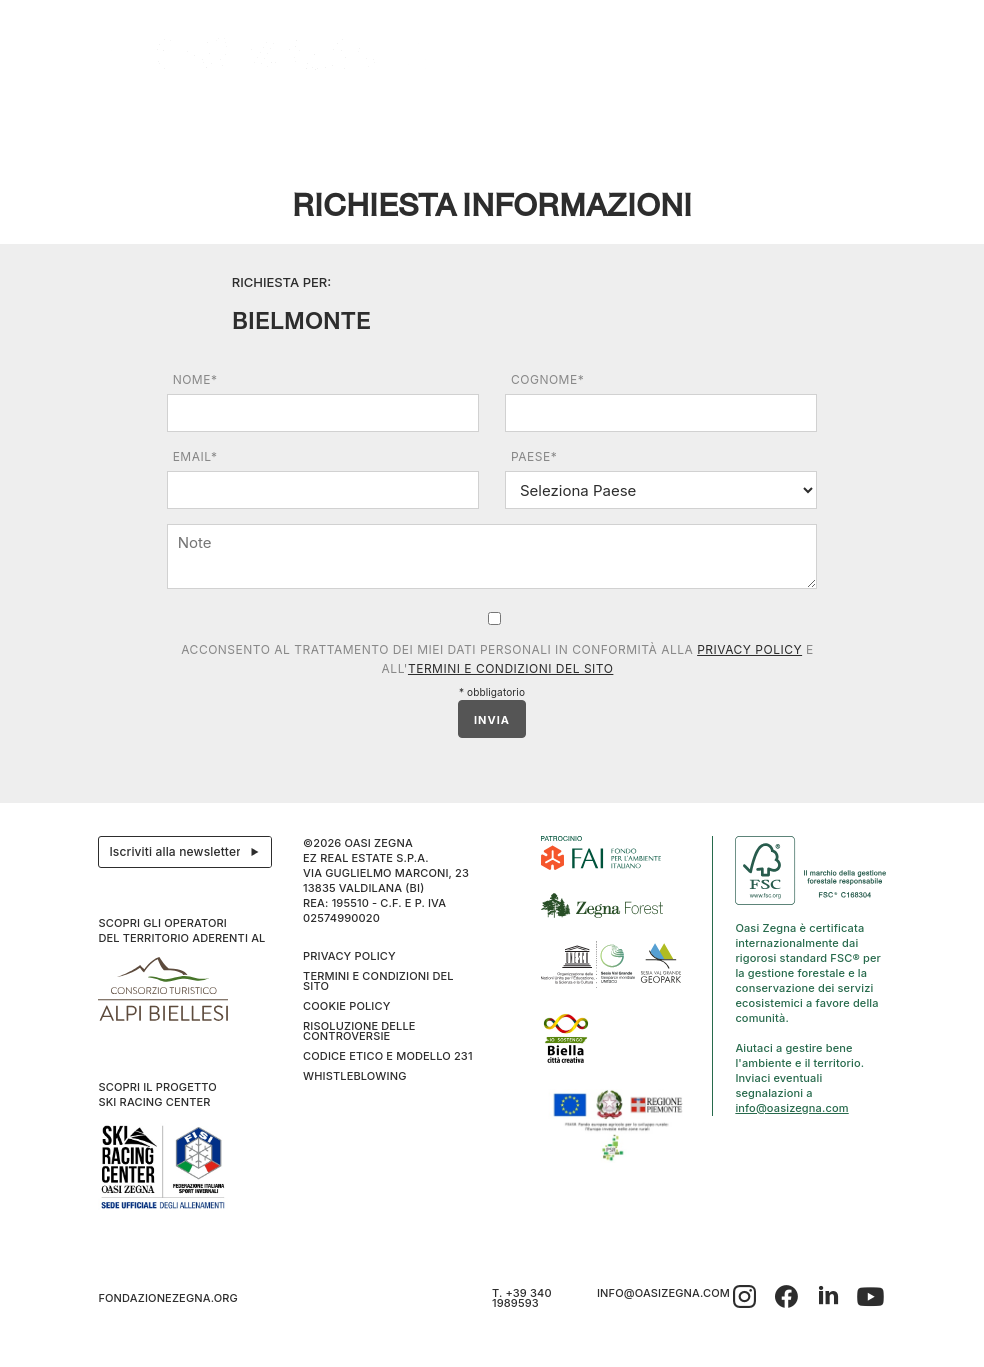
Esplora (222, 116)
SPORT (659, 116)
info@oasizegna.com (791, 1108)
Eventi (378, 116)
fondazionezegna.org (168, 1298)
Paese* (534, 456)
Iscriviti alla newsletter (189, 852)
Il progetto (140, 116)
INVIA (492, 720)
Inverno (732, 116)
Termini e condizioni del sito (510, 668)
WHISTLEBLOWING (354, 1076)
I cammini (445, 116)
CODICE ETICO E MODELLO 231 (388, 1056)
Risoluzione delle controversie (359, 1031)
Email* (195, 456)
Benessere (527, 116)
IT (845, 116)
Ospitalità (299, 116)
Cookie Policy (346, 1006)
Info (792, 116)
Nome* (195, 379)
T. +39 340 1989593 (522, 1298)
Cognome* (547, 379)
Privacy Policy (749, 649)
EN (867, 116)
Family (601, 116)
